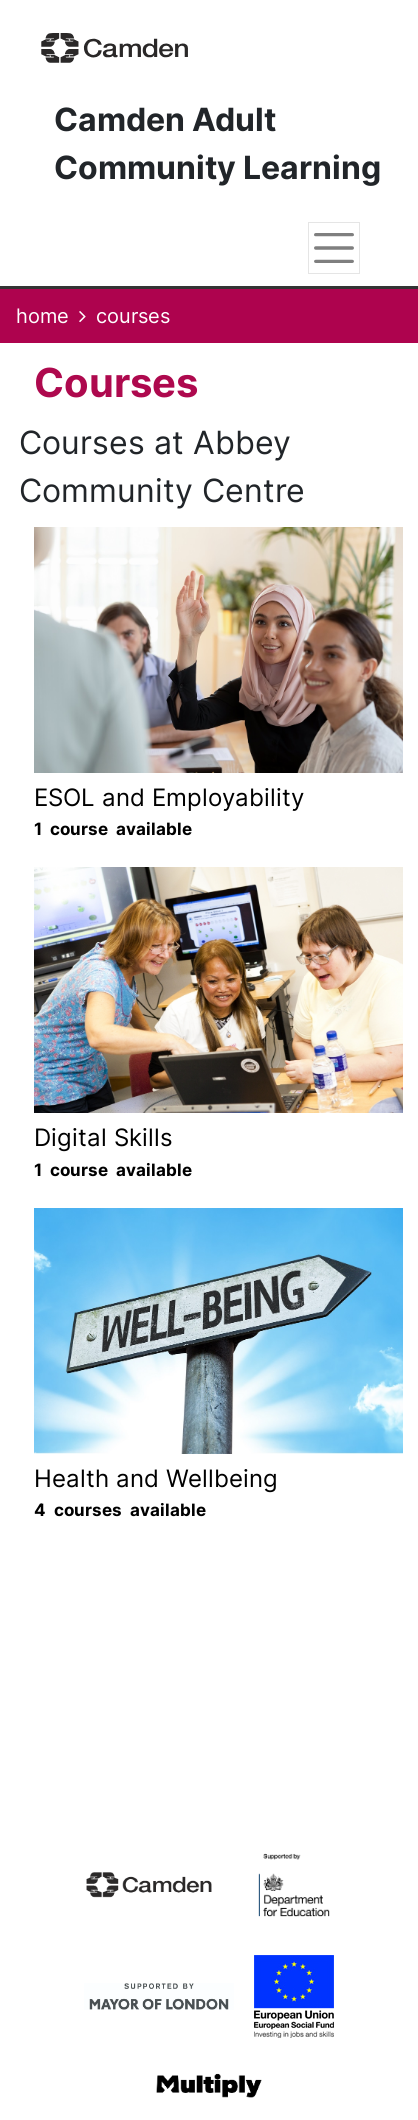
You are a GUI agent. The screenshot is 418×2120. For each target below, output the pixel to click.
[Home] (115, 47)
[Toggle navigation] (334, 248)
